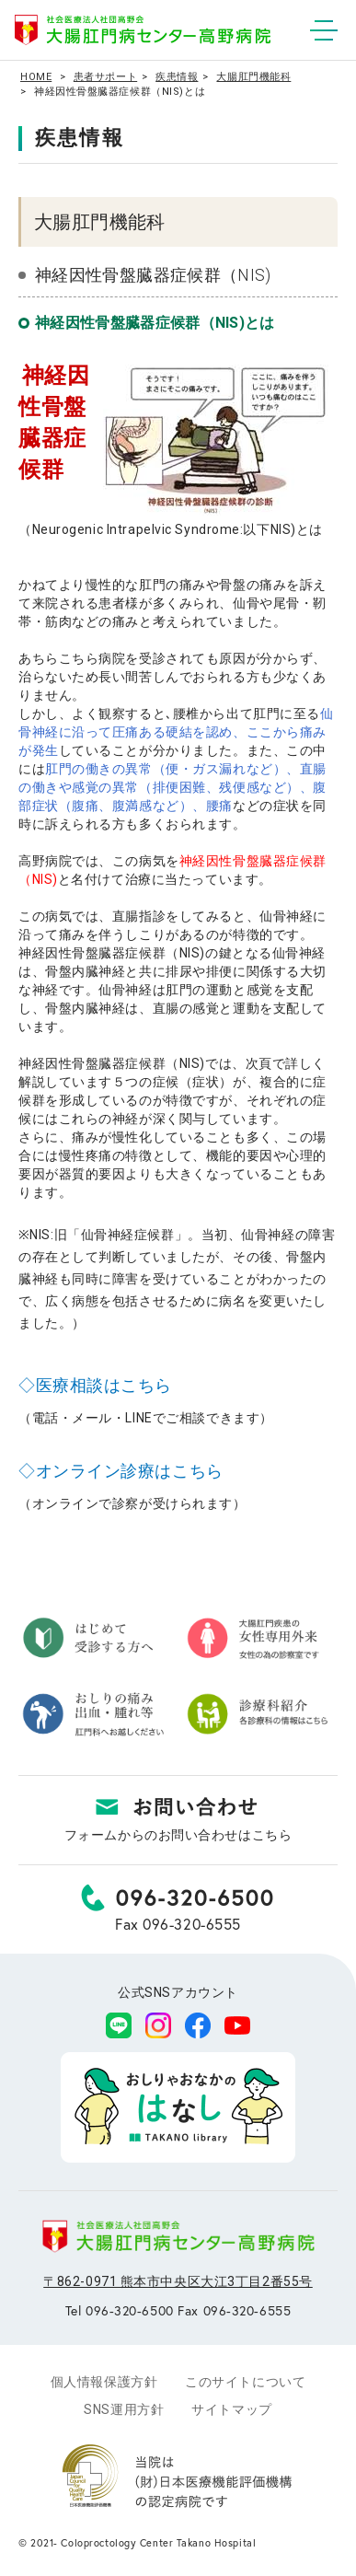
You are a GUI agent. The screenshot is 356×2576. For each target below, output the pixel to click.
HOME (36, 77)
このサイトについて (245, 2381)
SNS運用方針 (124, 2409)
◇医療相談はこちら (95, 1385)
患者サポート (105, 77)
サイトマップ (231, 2409)
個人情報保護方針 (104, 2381)
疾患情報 (176, 77)
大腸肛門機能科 (253, 77)
